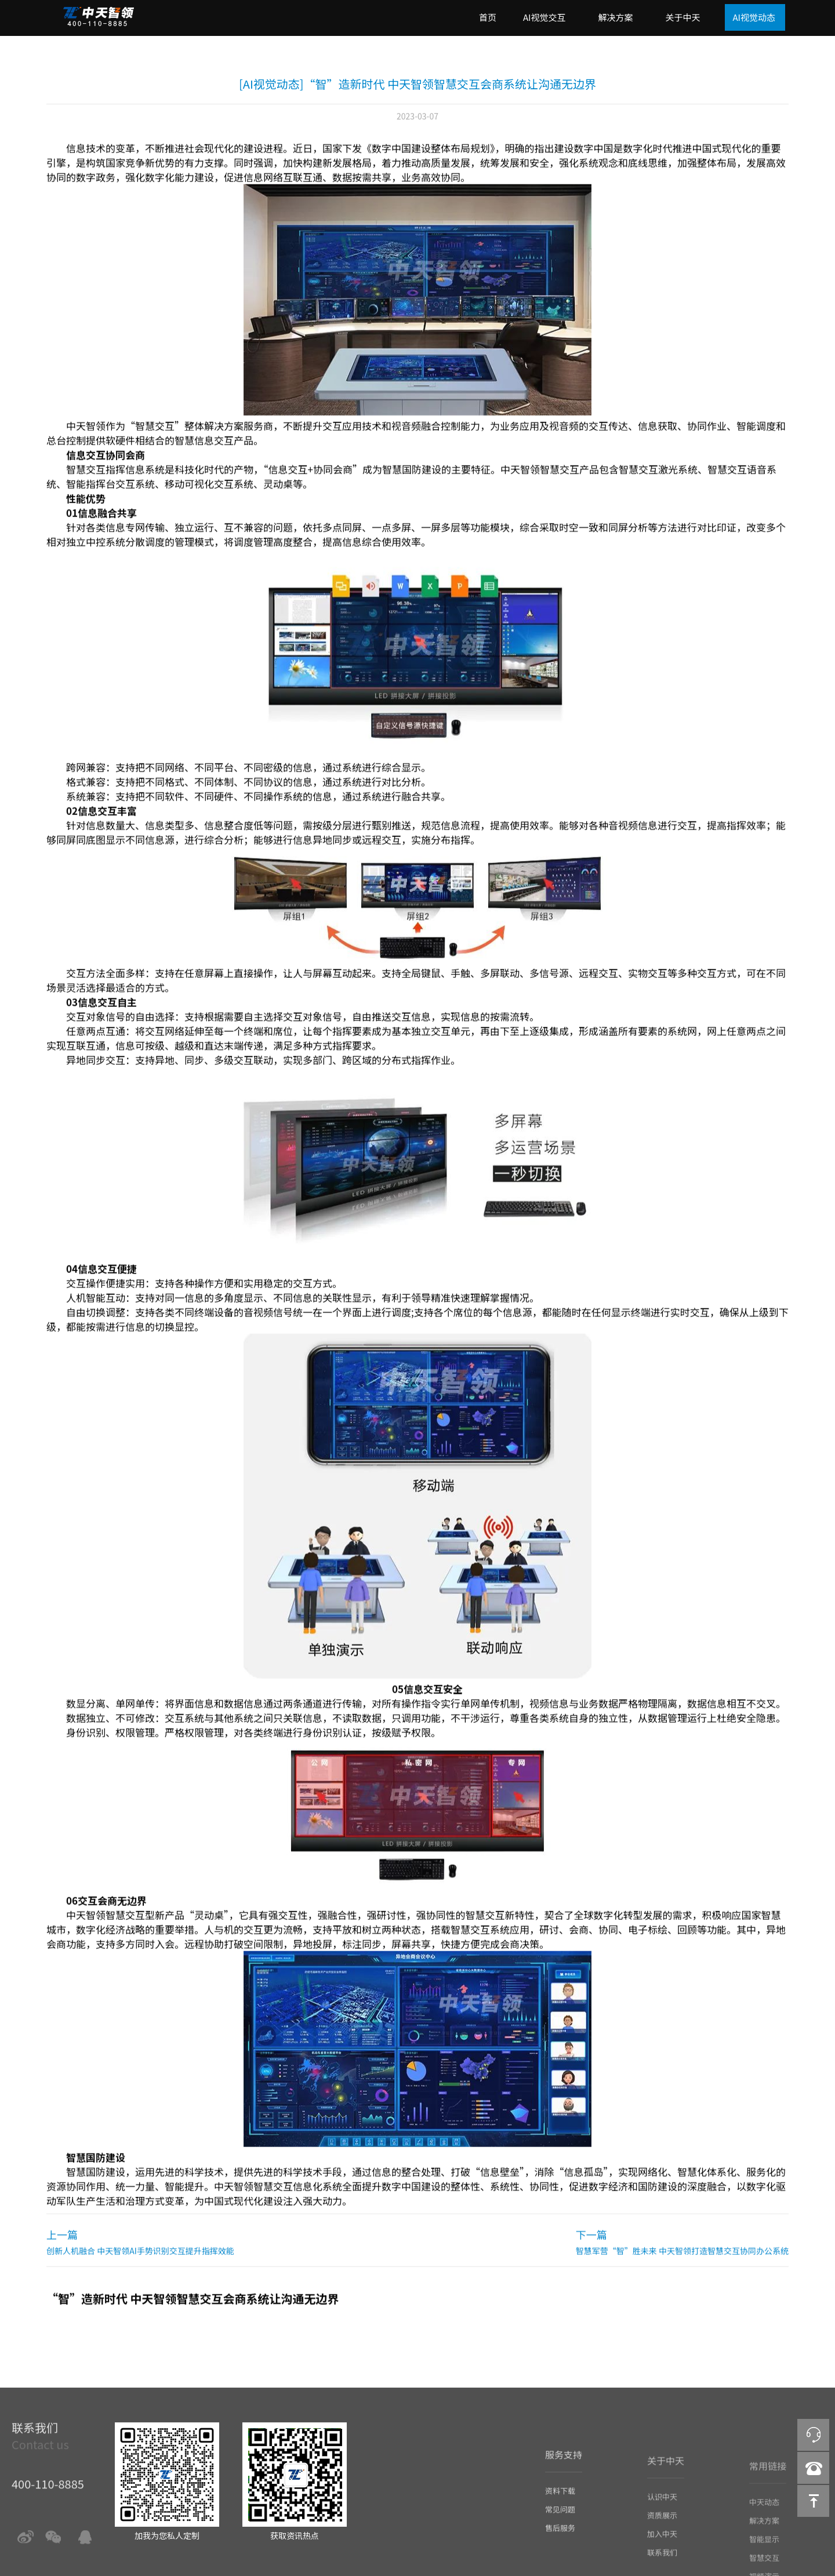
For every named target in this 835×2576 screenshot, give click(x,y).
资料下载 (560, 2508)
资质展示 (662, 2532)
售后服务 (560, 2545)
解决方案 (615, 17)
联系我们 (662, 2569)
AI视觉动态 (753, 17)
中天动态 (764, 2518)
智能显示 (764, 2555)
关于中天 (682, 17)
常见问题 (560, 2527)
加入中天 (662, 2551)
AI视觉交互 (544, 17)
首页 (487, 17)
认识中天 (662, 2514)
